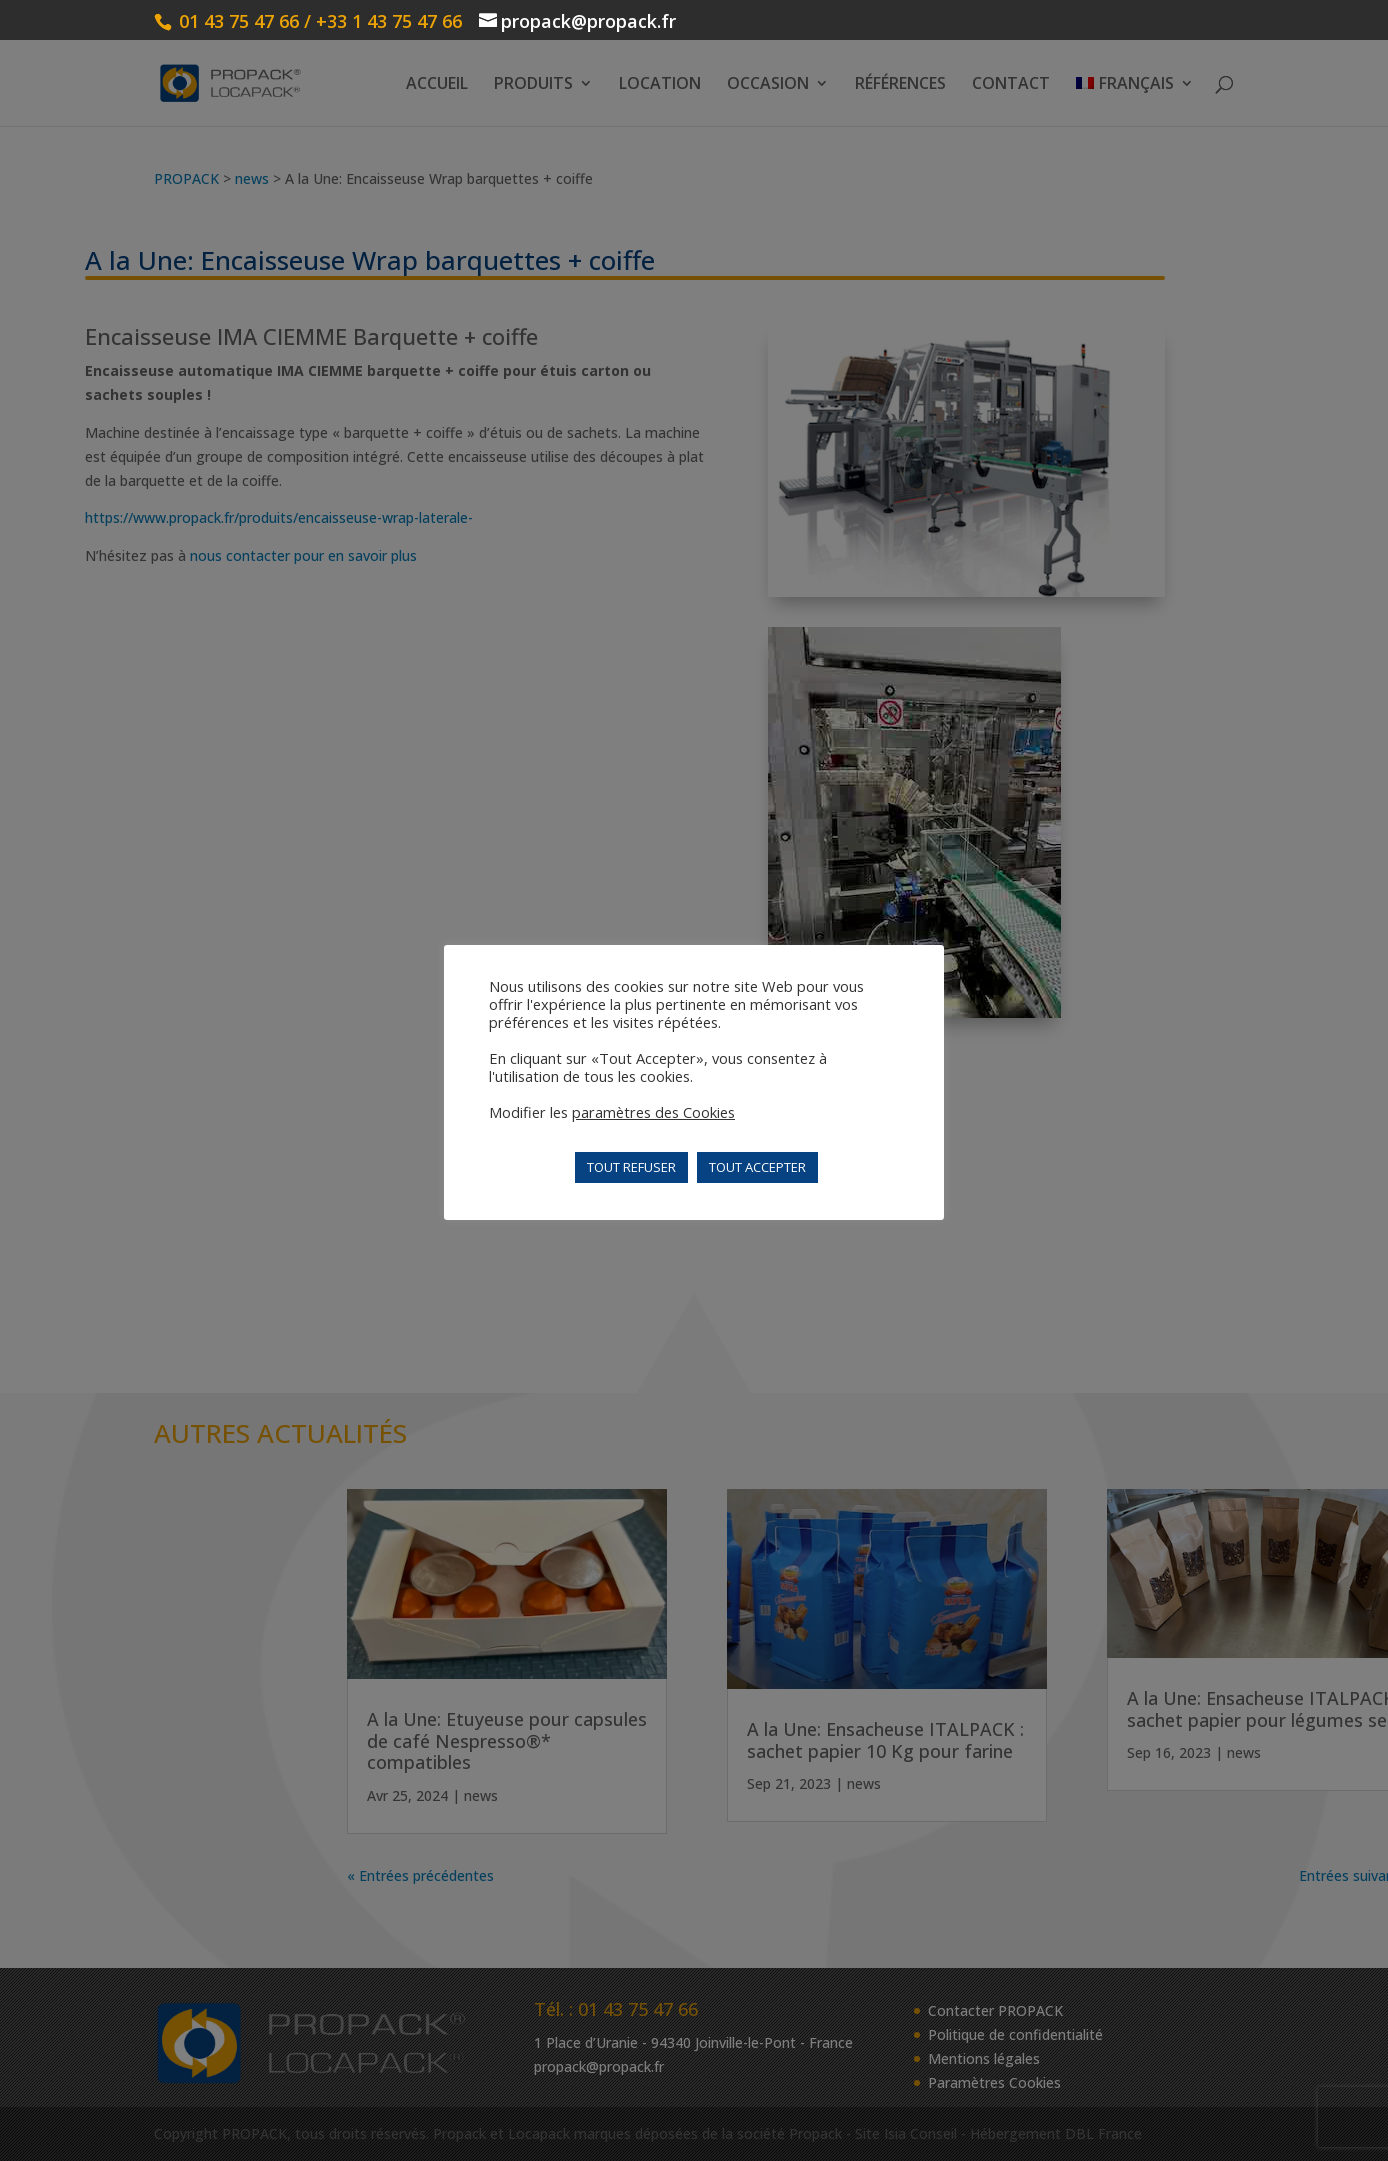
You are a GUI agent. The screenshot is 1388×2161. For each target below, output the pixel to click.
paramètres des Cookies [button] (653, 1112)
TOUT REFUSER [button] (631, 1167)
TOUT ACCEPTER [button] (757, 1167)
